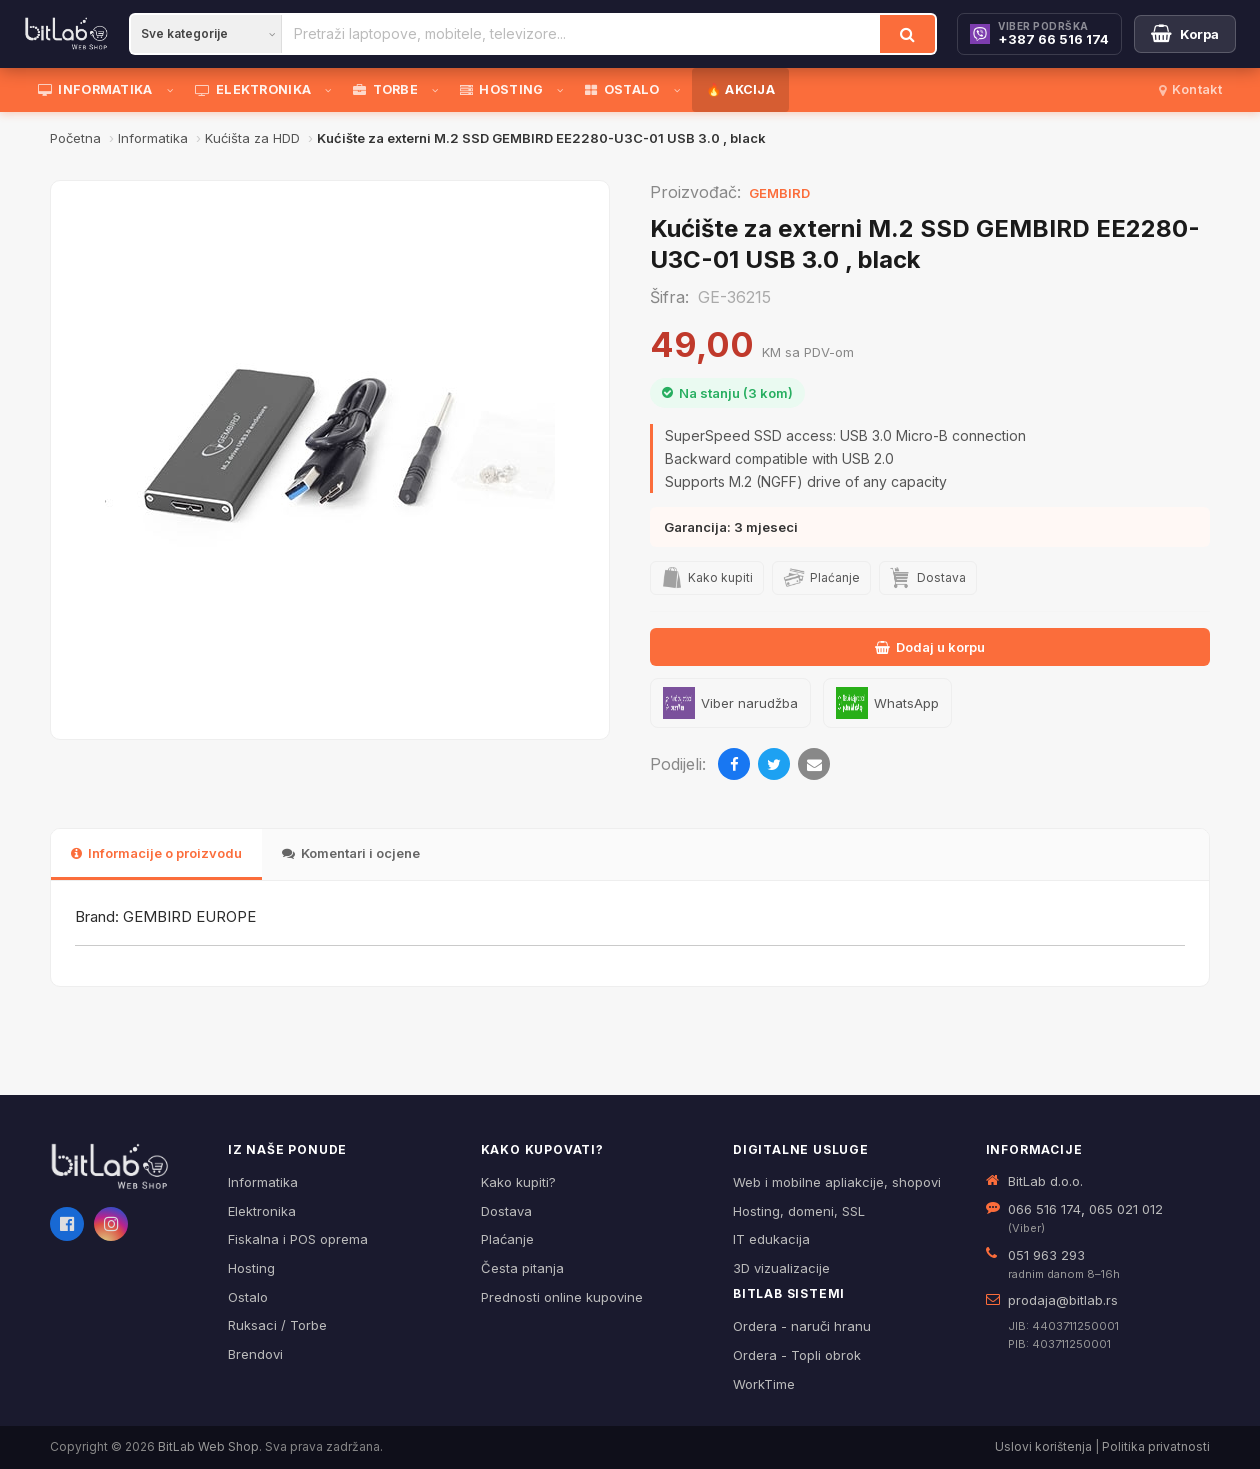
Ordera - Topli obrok (797, 1355)
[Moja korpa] (1185, 34)
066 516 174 (1044, 1209)
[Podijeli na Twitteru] (774, 764)
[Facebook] (67, 1224)
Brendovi (255, 1354)
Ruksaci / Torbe (277, 1325)
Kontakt (1190, 89)
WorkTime (764, 1384)
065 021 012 (1126, 1209)
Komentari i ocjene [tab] (351, 853)
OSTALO (622, 89)
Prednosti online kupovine (562, 1297)
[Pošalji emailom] (814, 764)
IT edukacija (771, 1239)
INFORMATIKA (95, 89)
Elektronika (262, 1211)
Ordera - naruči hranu (802, 1326)
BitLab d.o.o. (1045, 1181)
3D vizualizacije (781, 1268)
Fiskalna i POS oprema (298, 1239)
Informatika (263, 1182)
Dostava (506, 1211)
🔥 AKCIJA (740, 89)
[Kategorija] (206, 34)
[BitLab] (66, 34)
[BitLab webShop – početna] (125, 1167)
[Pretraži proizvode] (581, 34)
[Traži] (907, 34)
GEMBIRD (779, 193)
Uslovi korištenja (1043, 1446)
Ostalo (248, 1297)
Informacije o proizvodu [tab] (156, 853)
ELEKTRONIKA (253, 89)
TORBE (385, 89)
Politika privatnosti (1156, 1446)
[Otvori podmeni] (174, 90)
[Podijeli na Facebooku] (734, 764)
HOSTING (501, 89)
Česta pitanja (522, 1268)
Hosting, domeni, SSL (799, 1211)
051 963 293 (1046, 1255)
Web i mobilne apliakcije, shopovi (837, 1182)
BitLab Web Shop (208, 1446)
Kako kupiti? (518, 1182)
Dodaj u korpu (930, 647)
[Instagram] (111, 1224)
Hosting (251, 1268)
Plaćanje (507, 1239)
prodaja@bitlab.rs (1063, 1300)
